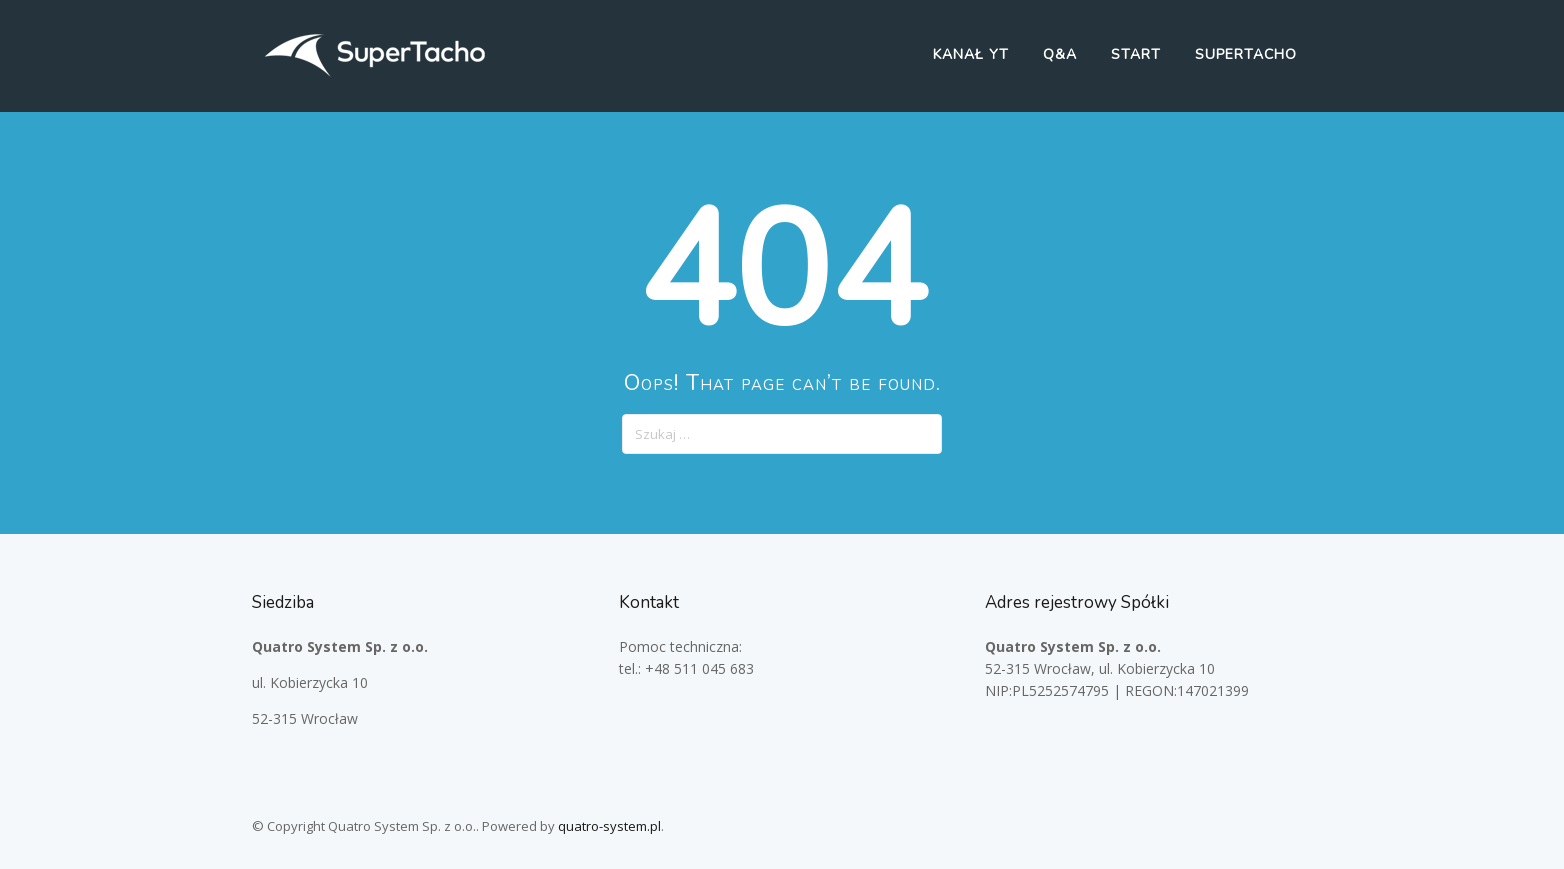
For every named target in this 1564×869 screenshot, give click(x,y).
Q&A (1060, 54)
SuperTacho (1246, 54)
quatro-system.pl (609, 826)
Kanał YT (971, 54)
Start (1136, 54)
